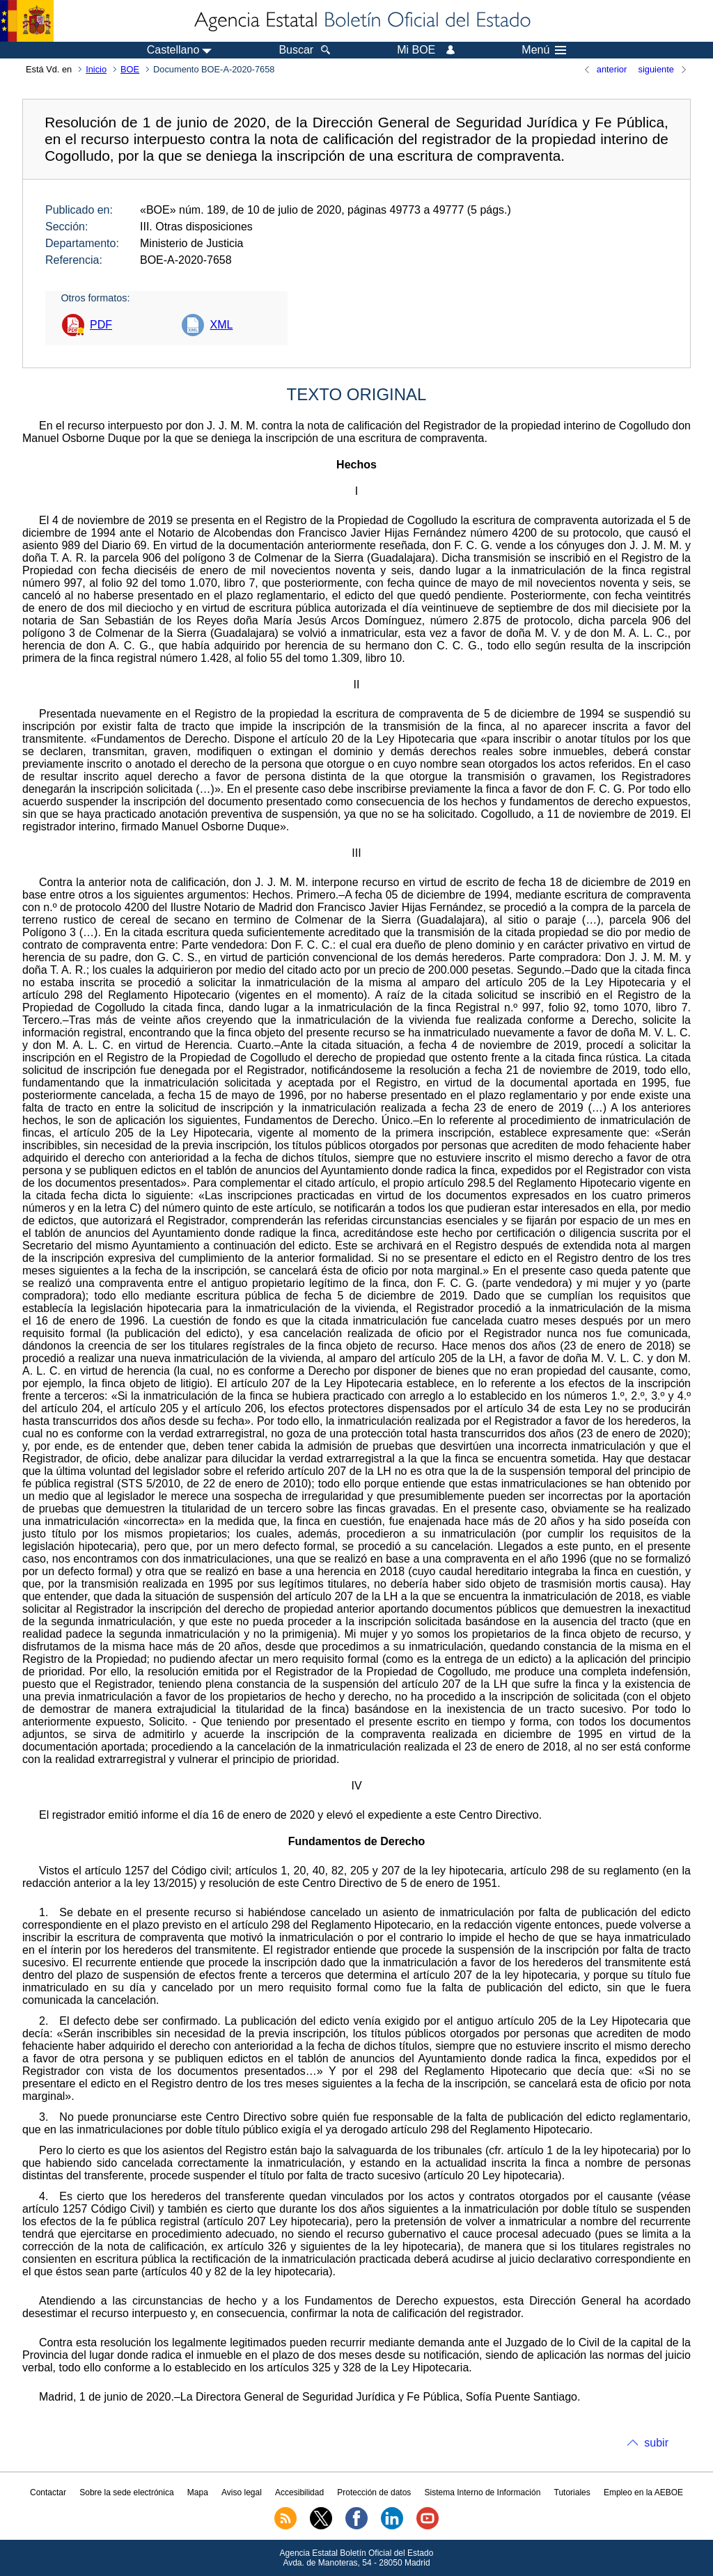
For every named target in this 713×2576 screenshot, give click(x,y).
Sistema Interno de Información (483, 2492)
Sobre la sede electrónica (126, 2492)
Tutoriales (572, 2492)
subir (656, 2443)
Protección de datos (374, 2492)
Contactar (48, 2492)
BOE (129, 69)
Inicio (96, 69)
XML (221, 325)
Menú (544, 50)
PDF (101, 325)
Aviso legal (241, 2492)
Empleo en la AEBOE (643, 2492)
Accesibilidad (299, 2492)
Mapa (197, 2492)
